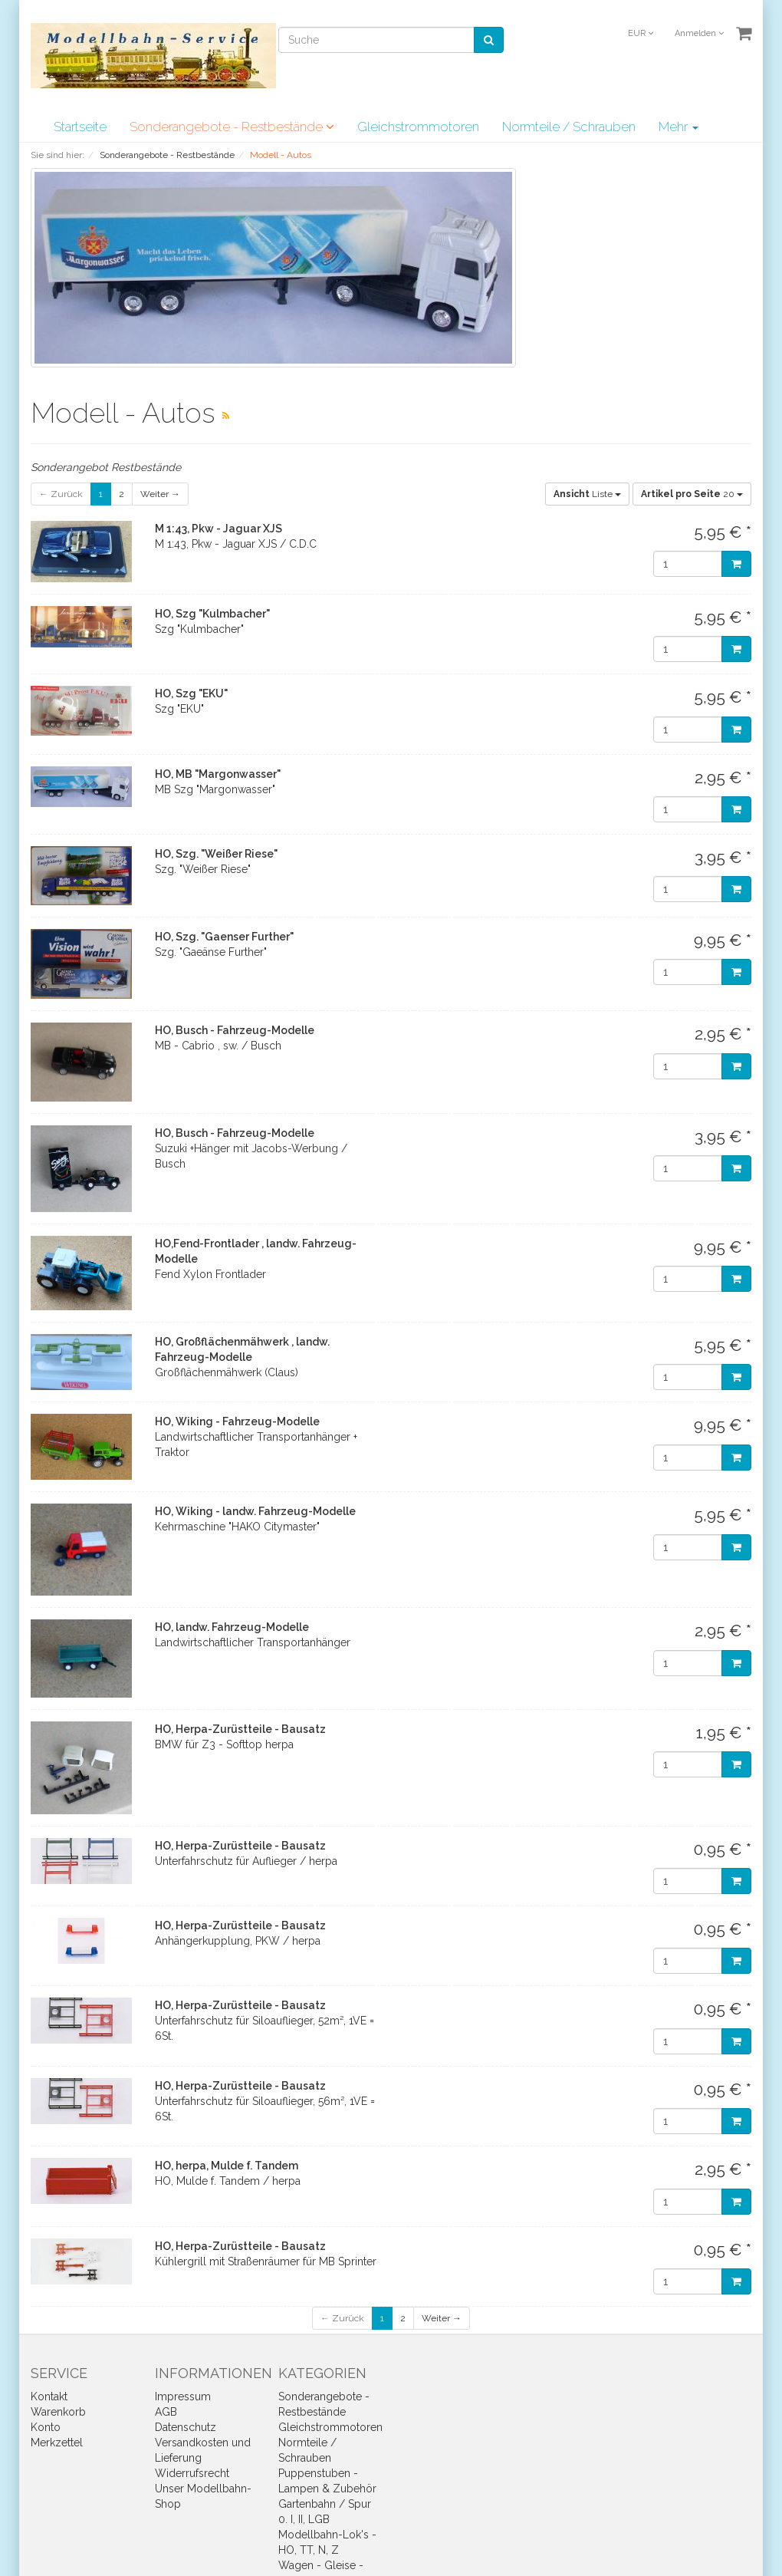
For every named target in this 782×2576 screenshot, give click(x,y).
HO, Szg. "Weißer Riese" (216, 854)
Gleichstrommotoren (418, 126)
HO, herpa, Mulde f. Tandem (226, 2165)
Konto (46, 2427)
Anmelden (699, 33)
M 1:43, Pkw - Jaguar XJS (218, 528)
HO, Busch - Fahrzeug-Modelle (234, 1030)
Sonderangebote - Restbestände (232, 126)
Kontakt (49, 2396)
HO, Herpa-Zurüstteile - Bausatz (240, 1729)
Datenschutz (185, 2427)
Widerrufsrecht (192, 2473)
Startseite (80, 126)
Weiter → (160, 494)
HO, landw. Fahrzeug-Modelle (232, 1627)
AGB (166, 2412)
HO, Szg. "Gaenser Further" (224, 937)
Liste (587, 494)
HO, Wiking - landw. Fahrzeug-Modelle (255, 1511)
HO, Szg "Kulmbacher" (212, 614)
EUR (640, 33)
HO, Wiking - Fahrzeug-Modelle (237, 1421)
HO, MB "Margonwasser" (218, 774)
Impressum (183, 2396)
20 (692, 494)
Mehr (678, 126)
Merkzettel (57, 2442)
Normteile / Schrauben (569, 126)
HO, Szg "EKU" (191, 693)
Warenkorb (58, 2412)
